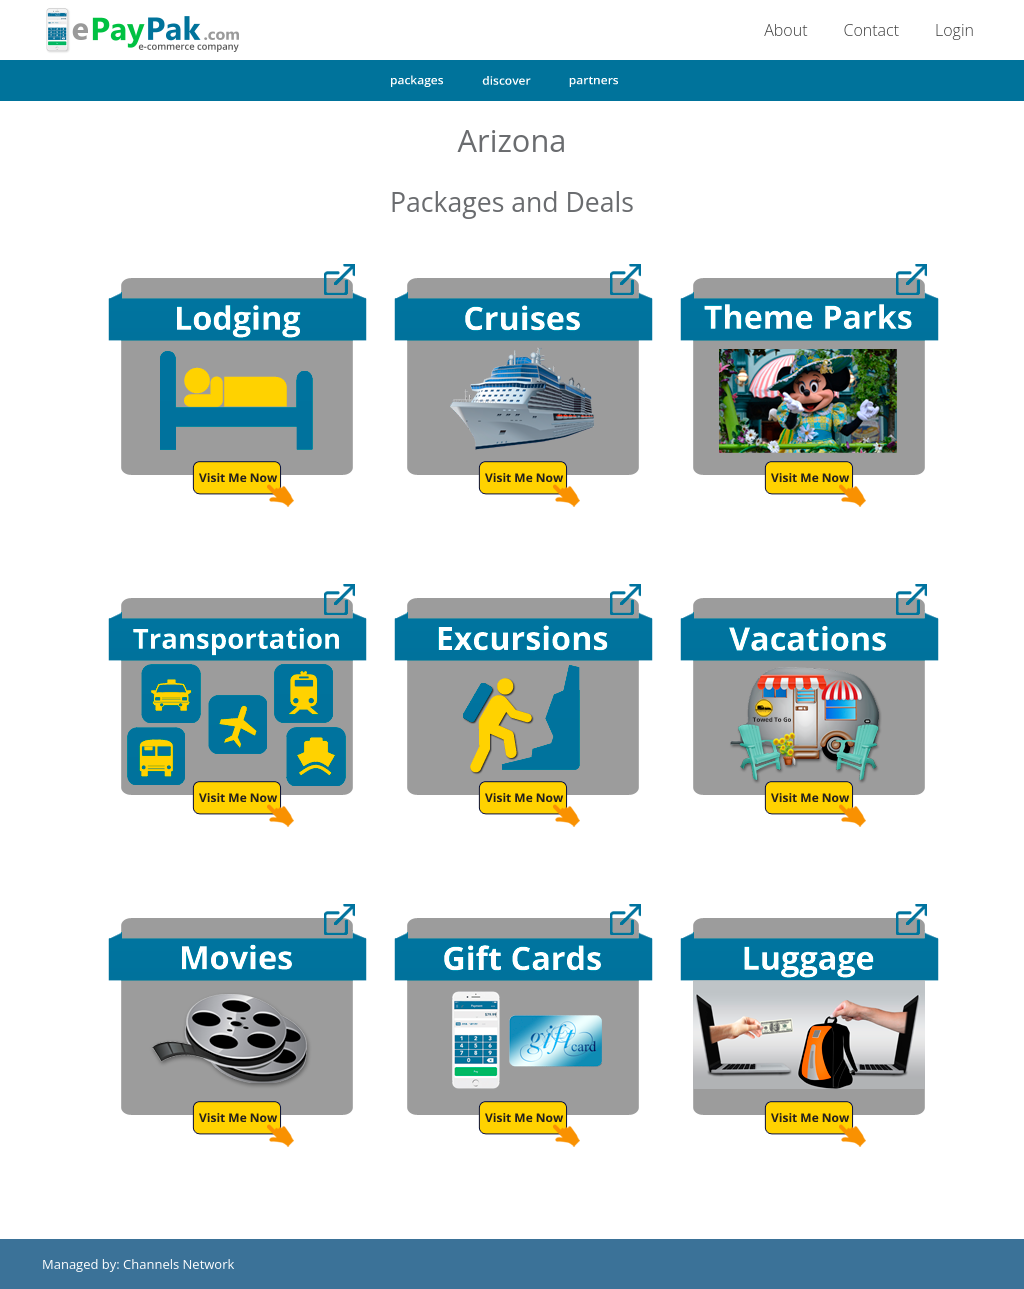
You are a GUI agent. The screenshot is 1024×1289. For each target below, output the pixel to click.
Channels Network (178, 1264)
